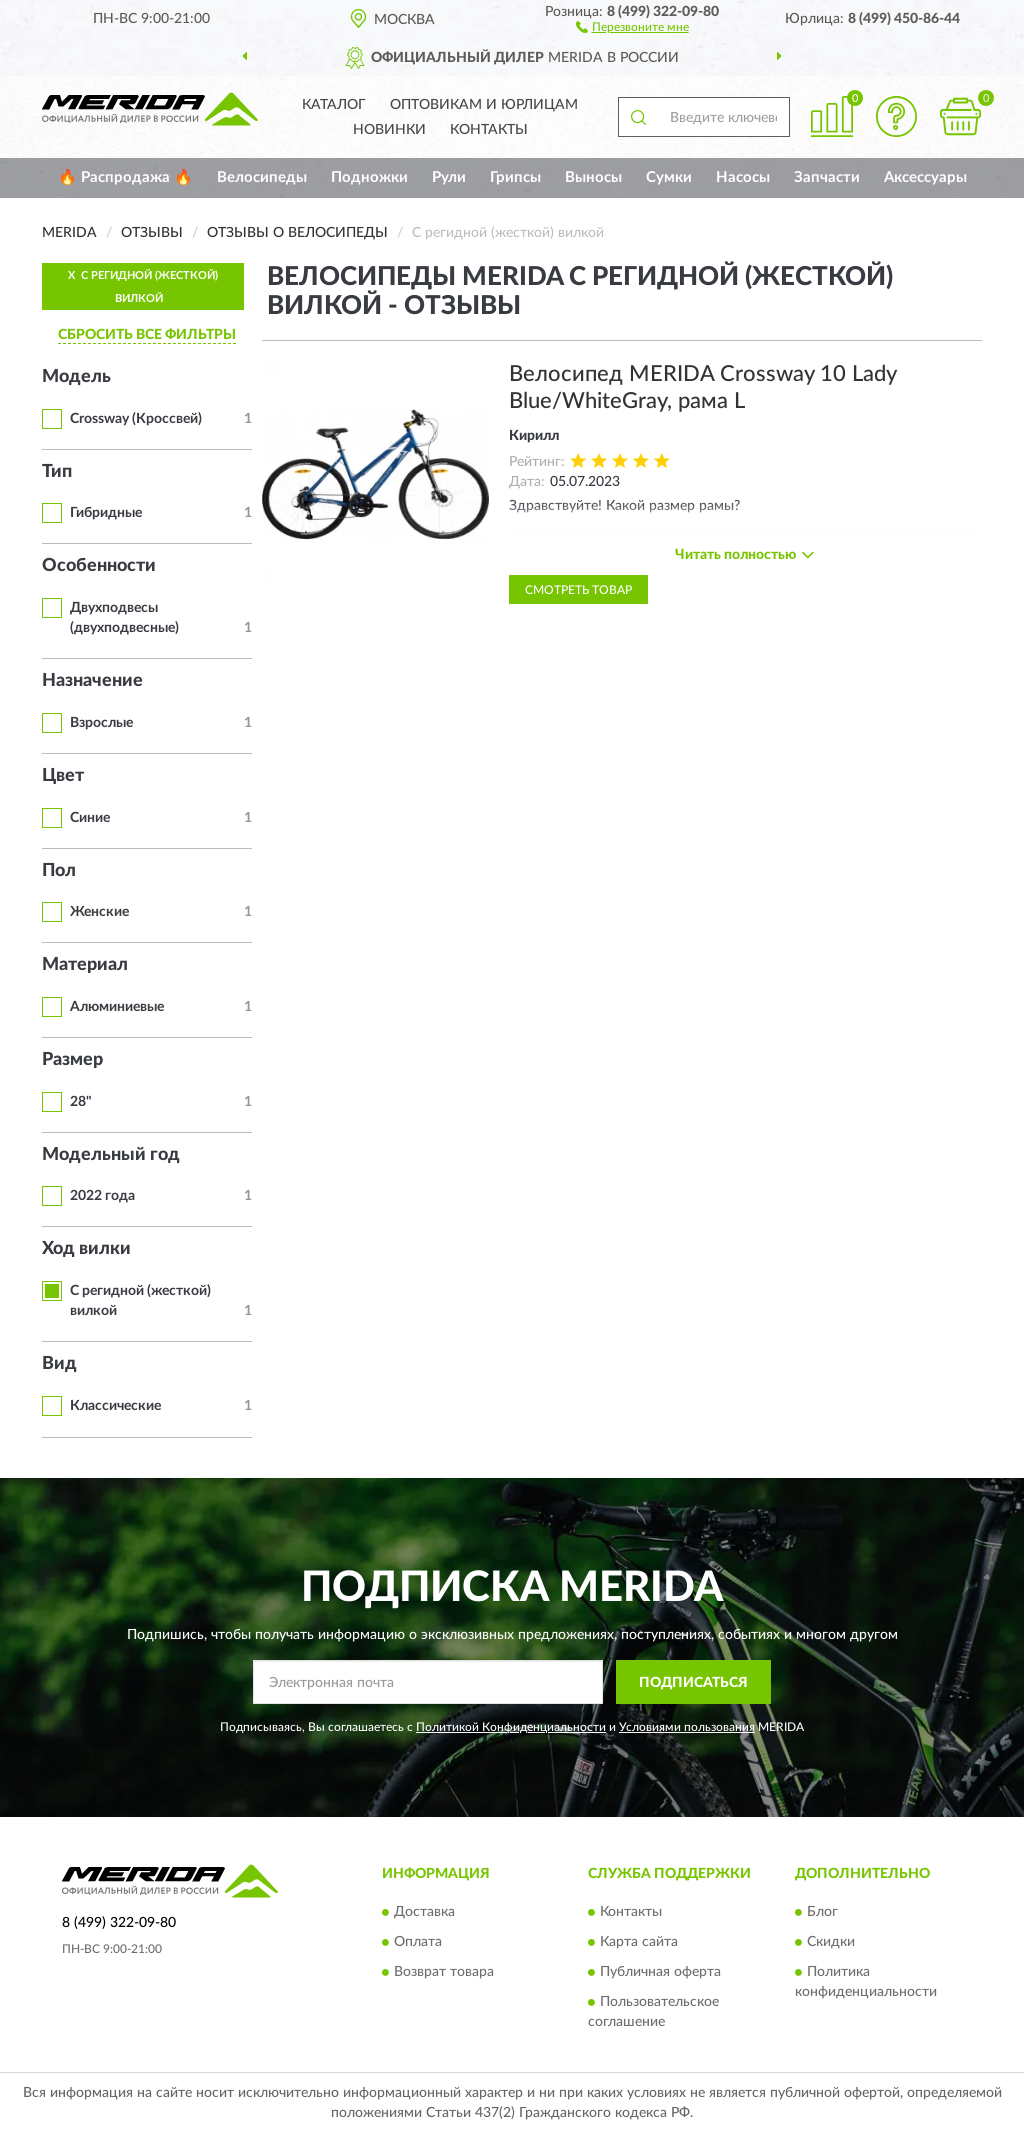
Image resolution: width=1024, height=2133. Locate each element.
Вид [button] (59, 1364)
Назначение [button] (92, 681)
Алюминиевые (117, 1007)
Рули (449, 177)
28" (81, 1102)
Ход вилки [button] (86, 1249)
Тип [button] (57, 472)
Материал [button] (85, 965)
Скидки (831, 1942)
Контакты (489, 130)
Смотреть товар (578, 590)
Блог (822, 1912)
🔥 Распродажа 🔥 (125, 177)
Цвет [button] (63, 776)
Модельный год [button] (111, 1155)
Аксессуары (925, 177)
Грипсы (515, 177)
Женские (99, 912)
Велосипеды (262, 177)
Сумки (669, 177)
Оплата (418, 1942)
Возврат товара (444, 1972)
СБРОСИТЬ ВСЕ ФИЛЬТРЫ (147, 335)
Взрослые (101, 723)
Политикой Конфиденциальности (511, 1727)
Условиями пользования (687, 1727)
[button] (632, 26)
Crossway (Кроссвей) (136, 419)
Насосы (743, 177)
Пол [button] (59, 871)
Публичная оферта (660, 1972)
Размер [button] (72, 1060)
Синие (90, 818)
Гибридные (106, 513)
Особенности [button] (99, 566)
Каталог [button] (334, 105)
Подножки (369, 177)
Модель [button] (76, 377)
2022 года (102, 1196)
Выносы (593, 177)
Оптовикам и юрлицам (484, 105)
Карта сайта (639, 1942)
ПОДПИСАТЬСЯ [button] (693, 1683)
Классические (115, 1406)
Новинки (389, 130)
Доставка (424, 1912)
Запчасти (827, 177)
